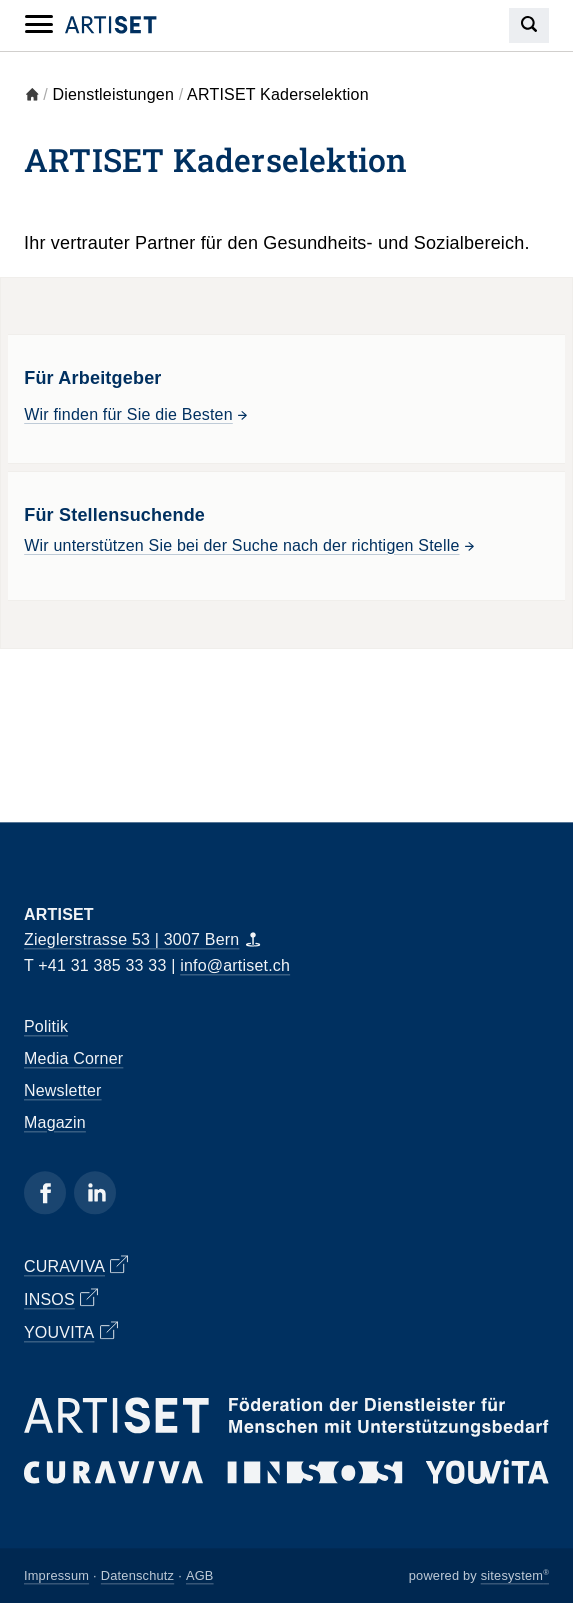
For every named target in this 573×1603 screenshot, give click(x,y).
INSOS (61, 1298)
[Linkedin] (95, 1192)
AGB (200, 1575)
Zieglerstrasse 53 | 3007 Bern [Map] (142, 940)
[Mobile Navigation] (39, 25)
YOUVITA (71, 1331)
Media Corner (73, 1058)
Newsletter (63, 1090)
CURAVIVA (76, 1265)
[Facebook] (45, 1192)
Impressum (56, 1575)
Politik (46, 1026)
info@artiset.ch (235, 965)
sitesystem (515, 1575)
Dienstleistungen (114, 94)
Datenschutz (137, 1575)
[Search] (529, 25)
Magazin (55, 1122)
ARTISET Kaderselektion (278, 94)
